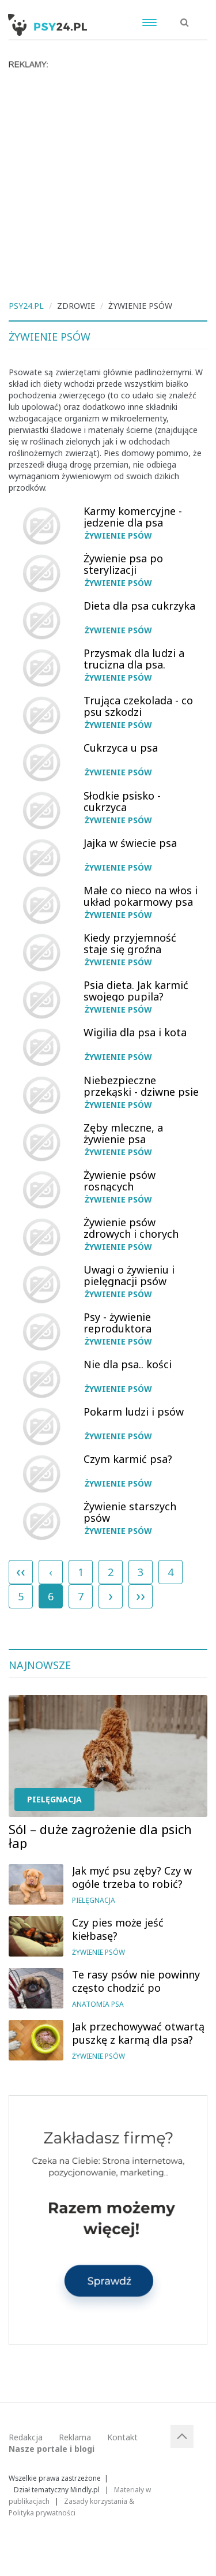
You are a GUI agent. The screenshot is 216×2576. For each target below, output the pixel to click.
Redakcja (26, 2437)
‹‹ (20, 1571)
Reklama (75, 2437)
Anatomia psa (98, 2004)
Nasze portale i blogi (51, 2448)
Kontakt (122, 2437)
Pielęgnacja (54, 1799)
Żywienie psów (118, 535)
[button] (184, 16)
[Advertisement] (108, 183)
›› (140, 1595)
